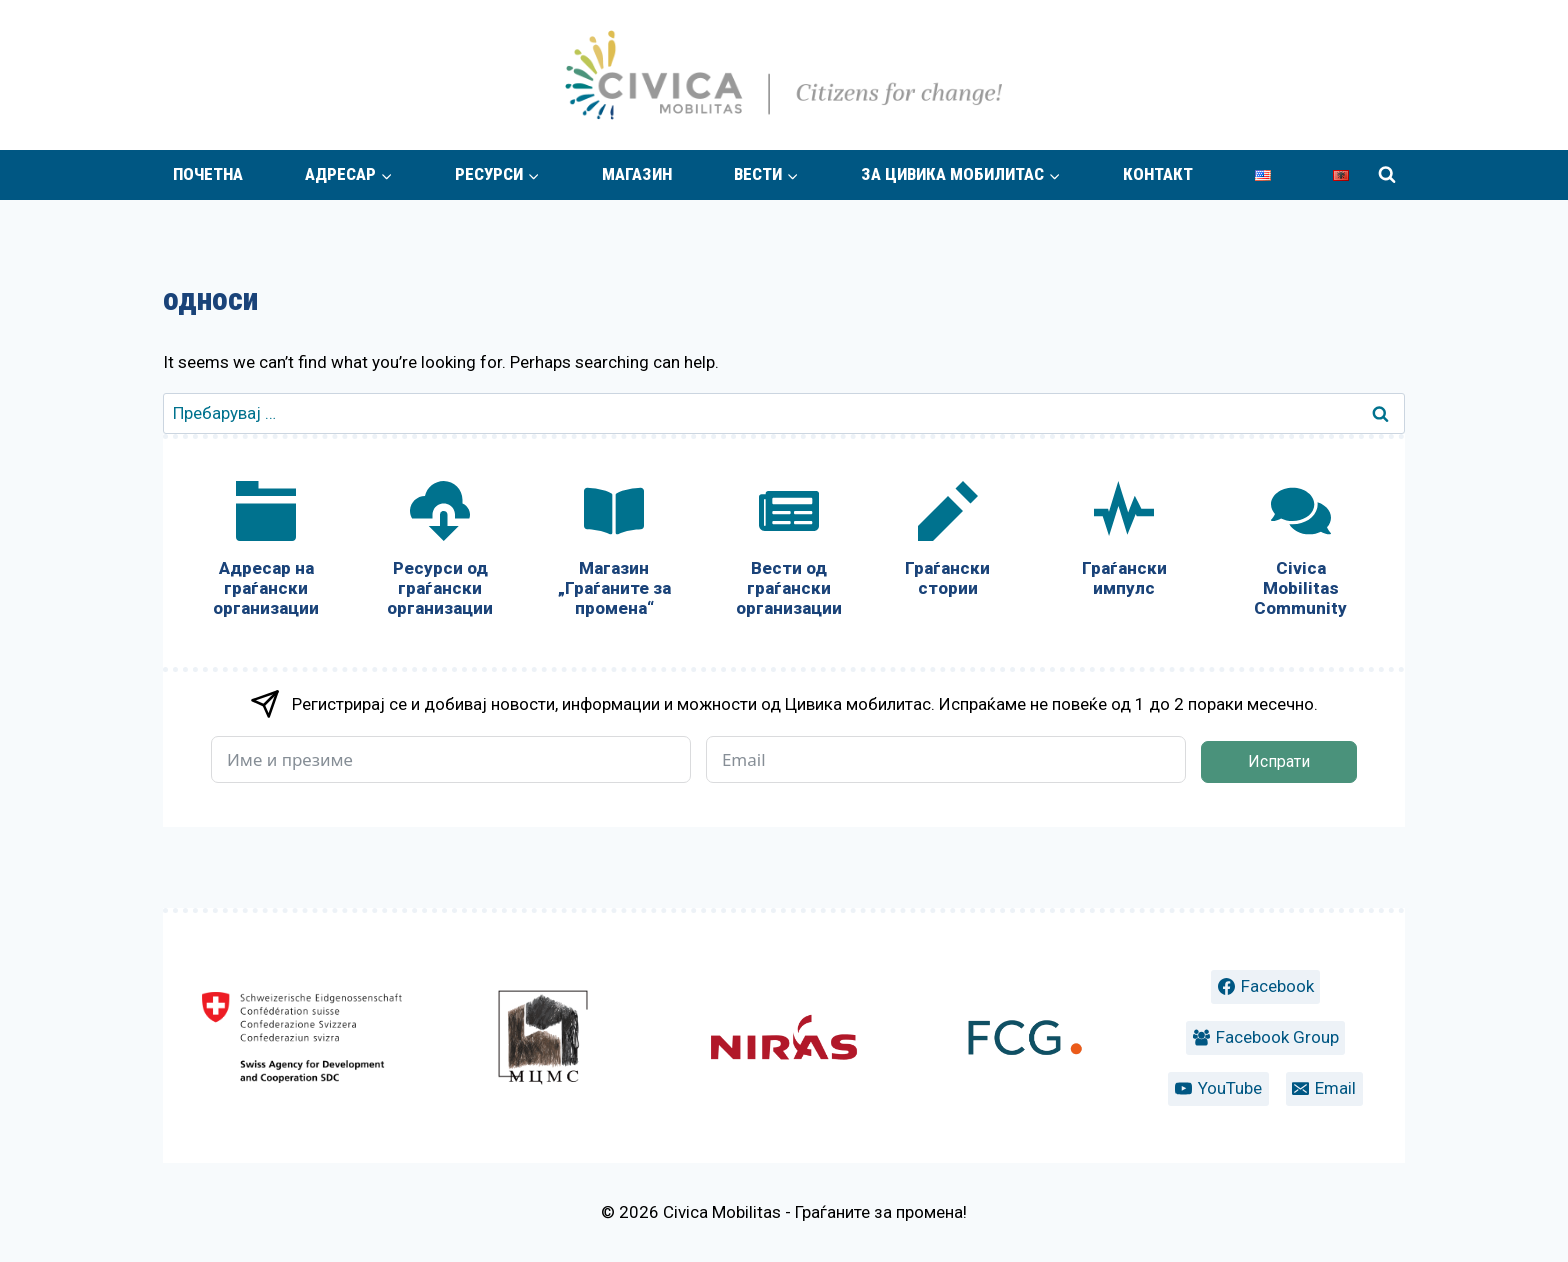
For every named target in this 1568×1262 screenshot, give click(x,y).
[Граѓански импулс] (1124, 543)
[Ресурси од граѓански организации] (440, 553)
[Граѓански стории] (948, 543)
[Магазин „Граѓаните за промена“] (614, 553)
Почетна (208, 174)
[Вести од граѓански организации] (788, 553)
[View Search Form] (1387, 175)
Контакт (1158, 174)
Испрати (1279, 761)
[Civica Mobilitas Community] (1301, 553)
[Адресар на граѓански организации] (266, 553)
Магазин (637, 174)
